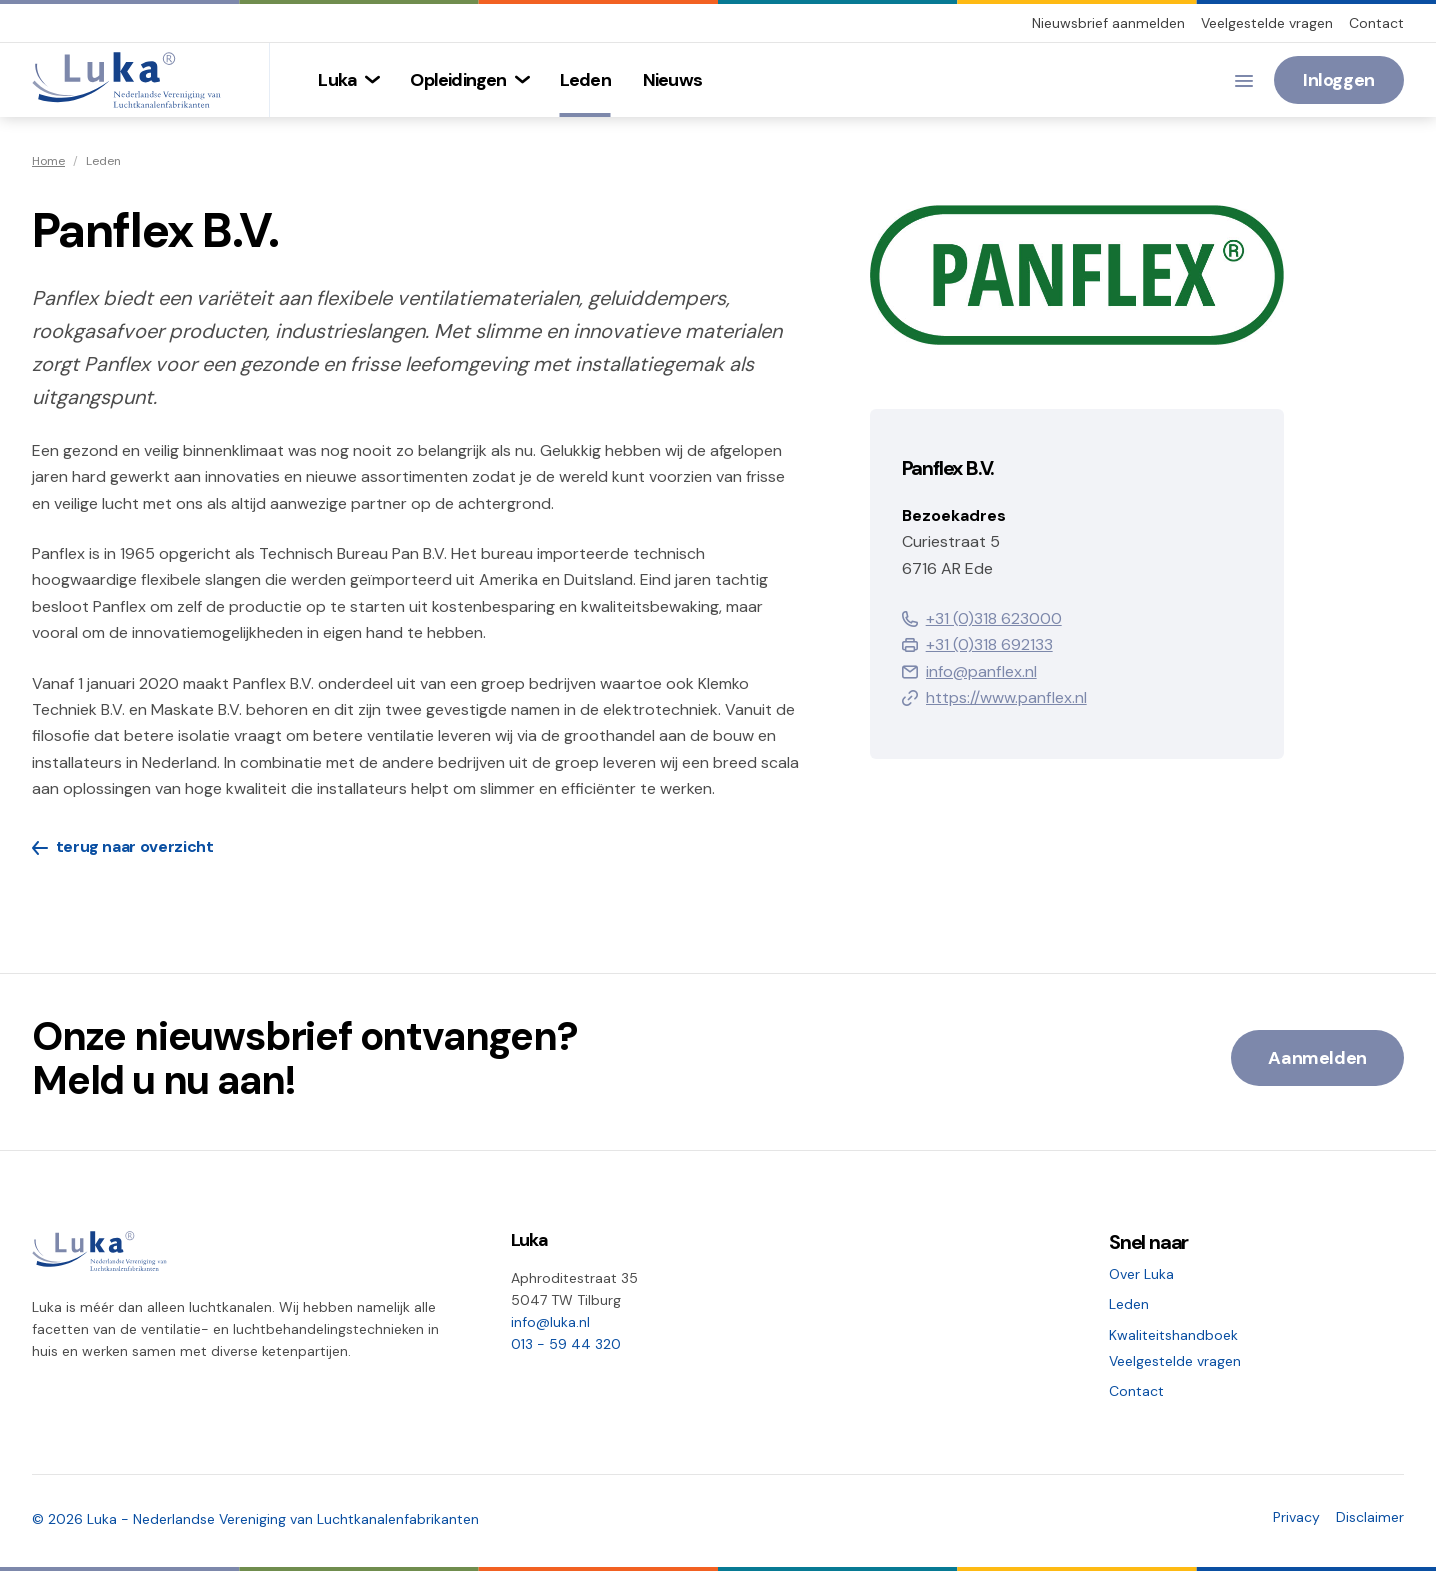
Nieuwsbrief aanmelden (1108, 23)
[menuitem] (348, 80)
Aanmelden (1317, 1058)
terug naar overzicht (122, 846)
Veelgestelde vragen (1267, 23)
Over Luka (1141, 1274)
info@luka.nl (550, 1322)
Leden (1129, 1304)
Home (48, 161)
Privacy (1296, 1517)
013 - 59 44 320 (566, 1344)
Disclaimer (1370, 1517)
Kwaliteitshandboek (1173, 1335)
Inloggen (1339, 80)
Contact (1376, 23)
